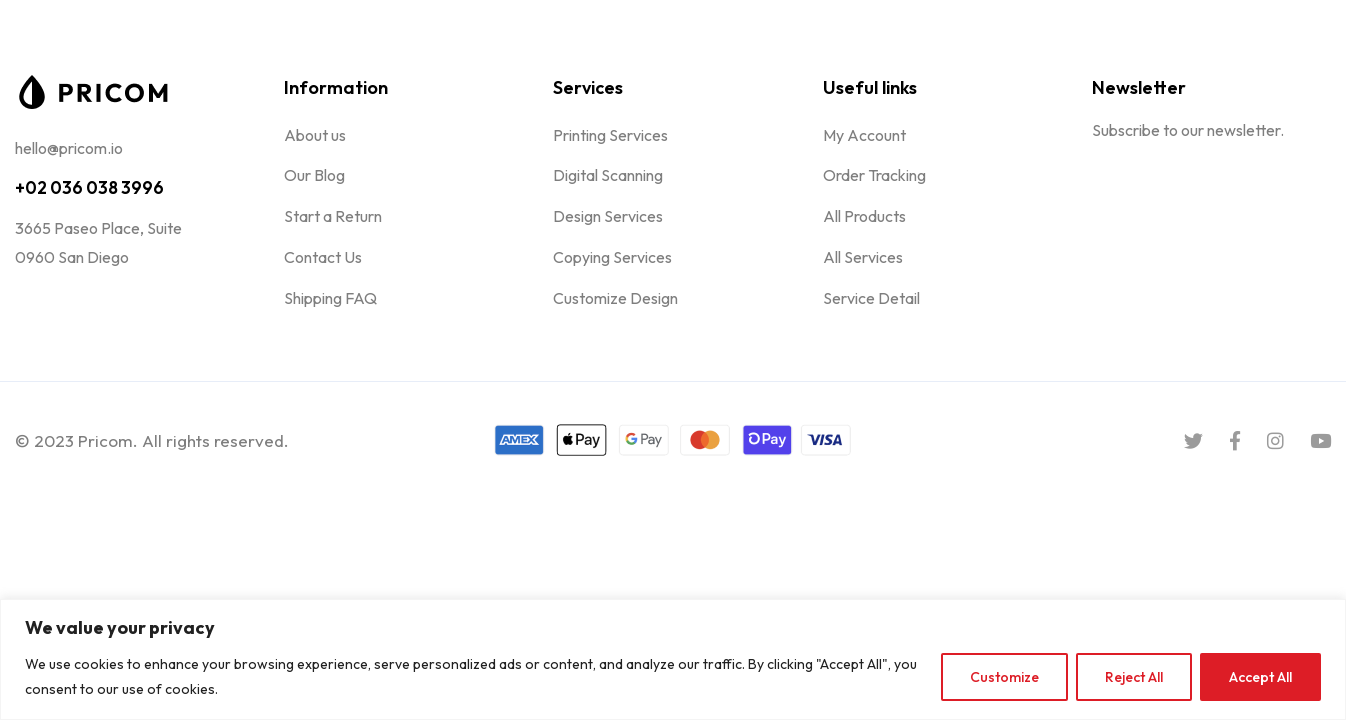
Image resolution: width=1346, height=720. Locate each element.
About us (315, 135)
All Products (864, 216)
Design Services (608, 216)
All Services (863, 257)
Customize (1004, 677)
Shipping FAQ (330, 298)
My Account (864, 135)
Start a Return (333, 216)
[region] (673, 659)
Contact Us (323, 257)
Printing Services (610, 135)
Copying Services (612, 257)
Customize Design (615, 298)
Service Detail (871, 298)
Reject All (1134, 677)
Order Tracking (874, 175)
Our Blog (314, 175)
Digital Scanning (608, 175)
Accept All (1260, 677)
